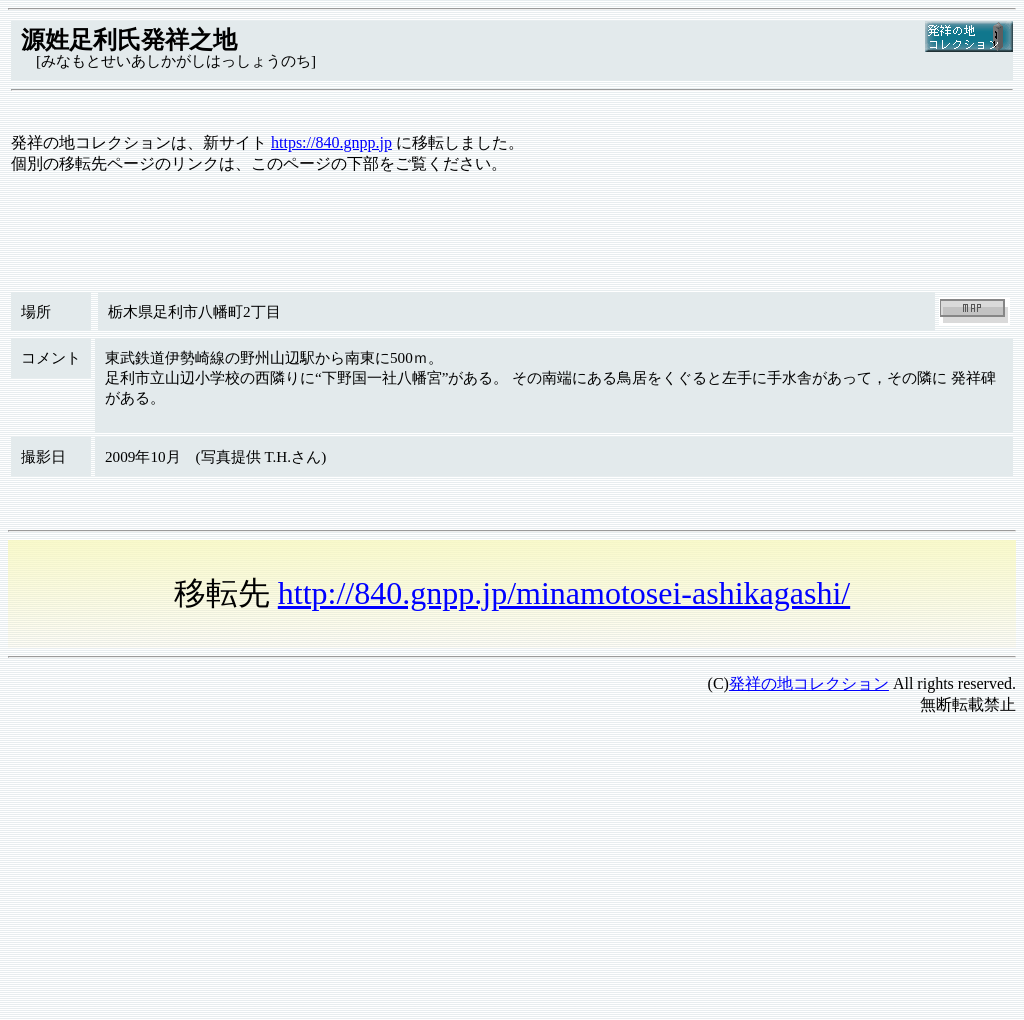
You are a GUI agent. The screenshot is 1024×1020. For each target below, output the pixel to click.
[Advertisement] (512, 872)
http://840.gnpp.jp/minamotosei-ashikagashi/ (564, 593)
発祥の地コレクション (809, 683)
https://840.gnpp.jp (331, 142)
